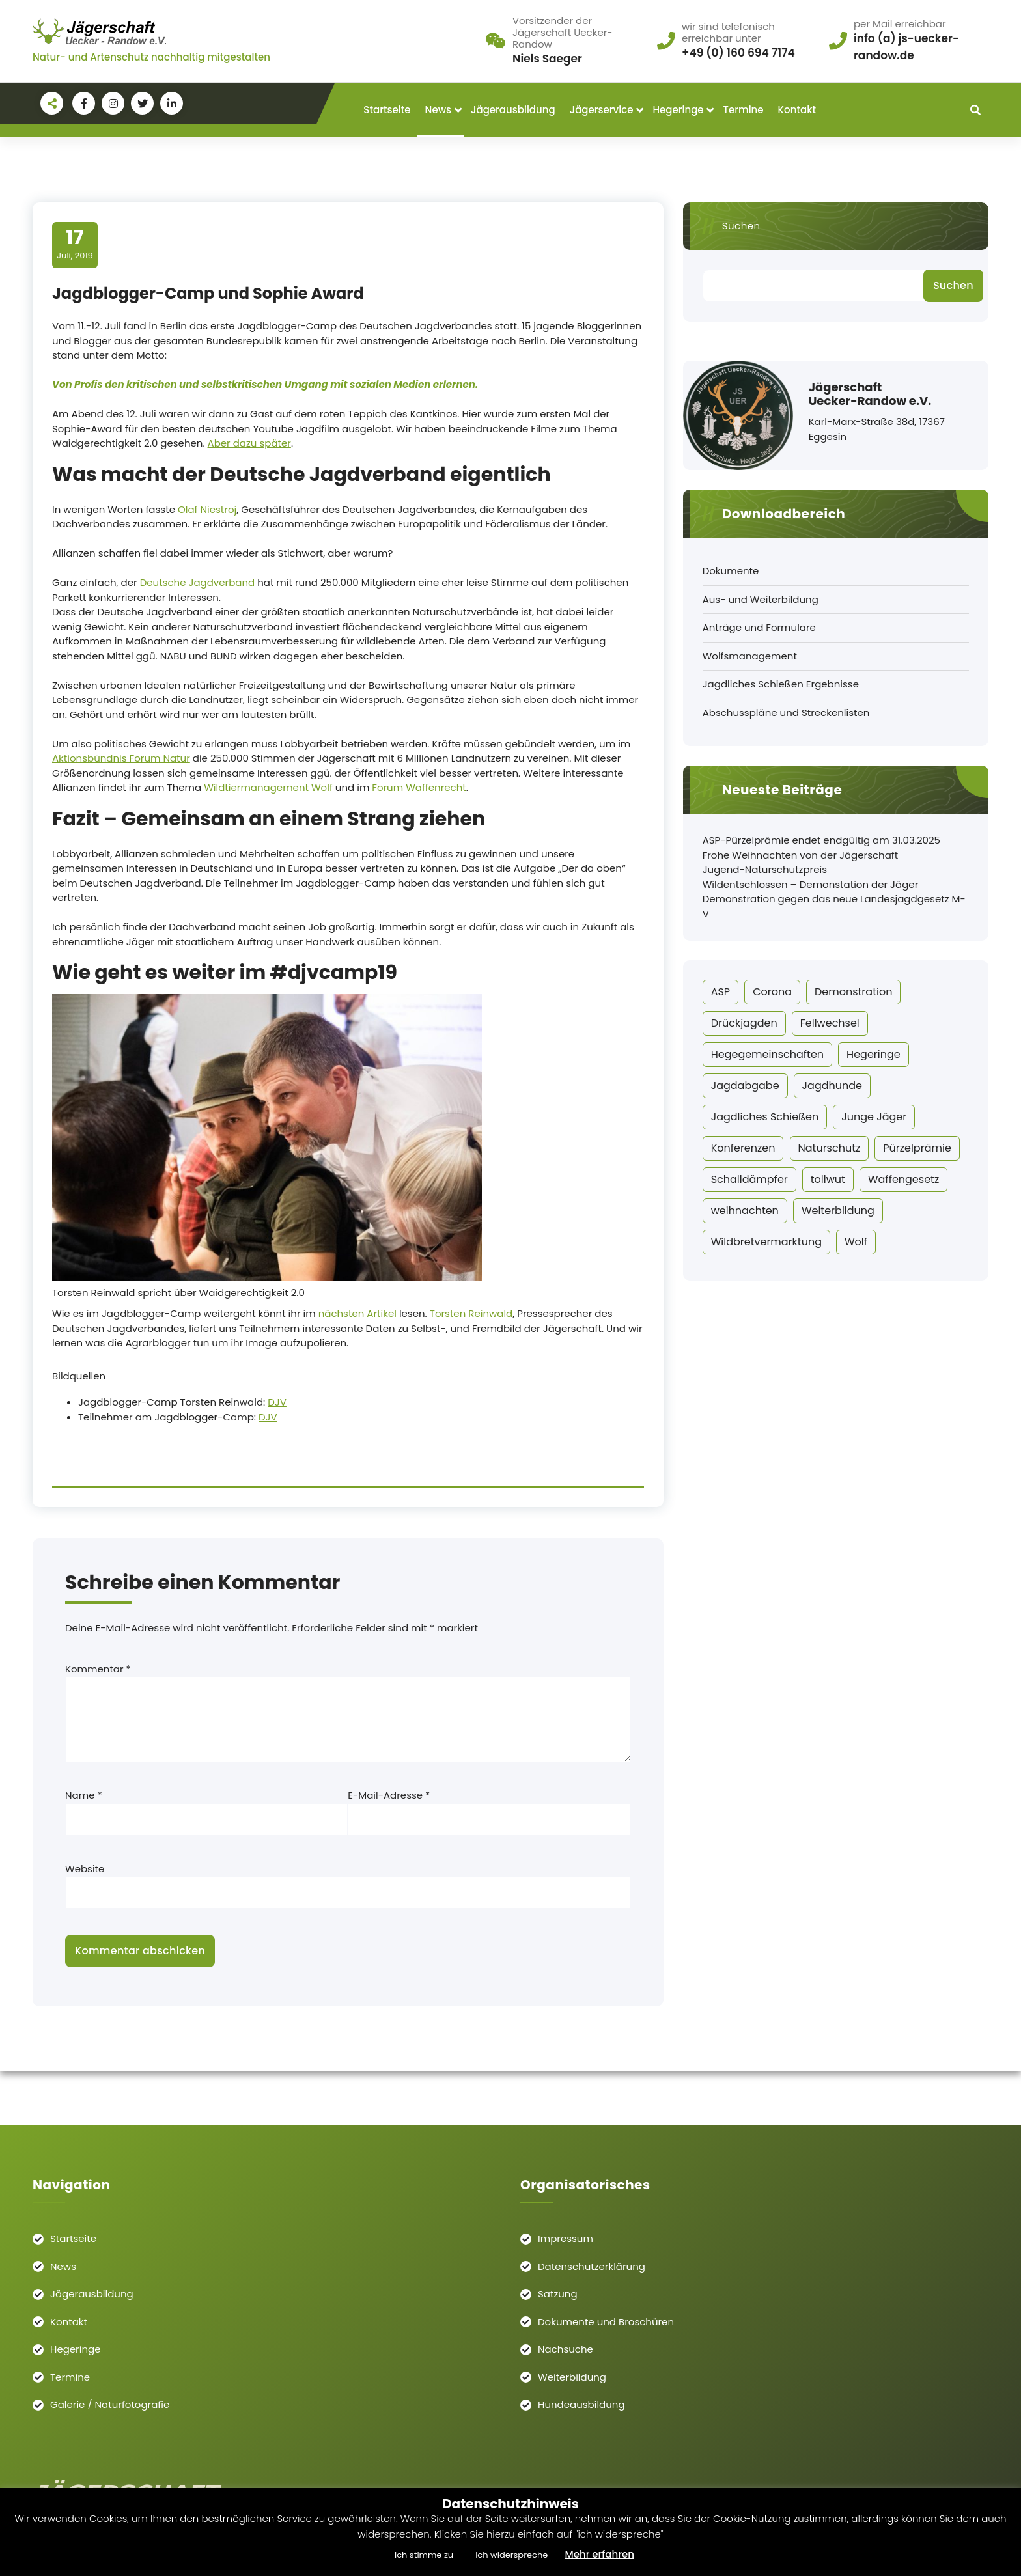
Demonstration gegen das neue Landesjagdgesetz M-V (834, 906)
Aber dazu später (249, 443)
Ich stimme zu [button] (424, 2555)
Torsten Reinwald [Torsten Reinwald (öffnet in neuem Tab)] (471, 1313)
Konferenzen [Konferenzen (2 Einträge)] (743, 1148)
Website (84, 1869)
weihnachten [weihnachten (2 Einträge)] (745, 1210)
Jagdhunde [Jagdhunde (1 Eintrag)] (832, 1085)
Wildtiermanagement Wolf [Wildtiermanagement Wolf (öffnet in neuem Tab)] (268, 787)
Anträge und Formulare (759, 627)
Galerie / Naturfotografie (109, 2404)
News (438, 110)
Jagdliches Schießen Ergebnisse (781, 684)
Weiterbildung (572, 2377)
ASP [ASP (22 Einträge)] (720, 991)
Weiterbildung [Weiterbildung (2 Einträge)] (838, 1210)
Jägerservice (602, 110)
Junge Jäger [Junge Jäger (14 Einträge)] (873, 1116)
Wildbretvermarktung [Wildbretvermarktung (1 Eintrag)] (766, 1241)
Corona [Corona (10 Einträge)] (772, 991)
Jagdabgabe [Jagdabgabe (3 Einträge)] (745, 1085)
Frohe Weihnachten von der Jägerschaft (801, 855)
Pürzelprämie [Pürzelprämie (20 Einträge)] (917, 1148)
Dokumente (731, 570)
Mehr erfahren (599, 2554)
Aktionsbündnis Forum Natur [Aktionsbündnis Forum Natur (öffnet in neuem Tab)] (121, 758)
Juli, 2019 (75, 244)
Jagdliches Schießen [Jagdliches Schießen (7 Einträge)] (765, 1116)
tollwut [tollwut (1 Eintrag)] (828, 1179)
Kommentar (98, 1669)
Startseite (386, 110)
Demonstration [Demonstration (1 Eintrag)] (853, 991)
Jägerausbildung (513, 110)
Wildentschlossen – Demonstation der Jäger (811, 884)
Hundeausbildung (581, 2404)
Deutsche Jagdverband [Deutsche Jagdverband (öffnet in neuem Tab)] (197, 582)
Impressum (565, 2238)
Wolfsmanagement (750, 656)
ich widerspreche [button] (511, 2555)
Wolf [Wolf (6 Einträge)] (856, 1241)
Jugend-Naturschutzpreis (765, 869)
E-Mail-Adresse (389, 1795)
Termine (743, 110)
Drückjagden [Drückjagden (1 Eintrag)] (744, 1023)
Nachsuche (565, 2349)
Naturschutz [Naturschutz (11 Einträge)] (829, 1148)
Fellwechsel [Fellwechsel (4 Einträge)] (830, 1023)
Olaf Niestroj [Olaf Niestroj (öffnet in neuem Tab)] (207, 509)
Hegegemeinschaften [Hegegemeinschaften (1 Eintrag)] (767, 1054)
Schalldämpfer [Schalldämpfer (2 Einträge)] (749, 1179)
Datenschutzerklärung (591, 2266)
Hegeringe (677, 110)
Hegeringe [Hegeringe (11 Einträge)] (873, 1054)
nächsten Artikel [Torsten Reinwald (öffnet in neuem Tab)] (357, 1313)
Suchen (741, 225)
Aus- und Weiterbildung (760, 599)
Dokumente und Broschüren (606, 2322)
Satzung (558, 2294)
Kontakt (797, 110)
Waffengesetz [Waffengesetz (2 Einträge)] (903, 1179)
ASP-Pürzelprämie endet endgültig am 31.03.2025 (821, 840)
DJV (277, 1402)
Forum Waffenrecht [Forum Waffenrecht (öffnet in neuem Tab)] (419, 787)
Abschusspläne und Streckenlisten (786, 712)
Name (83, 1795)
